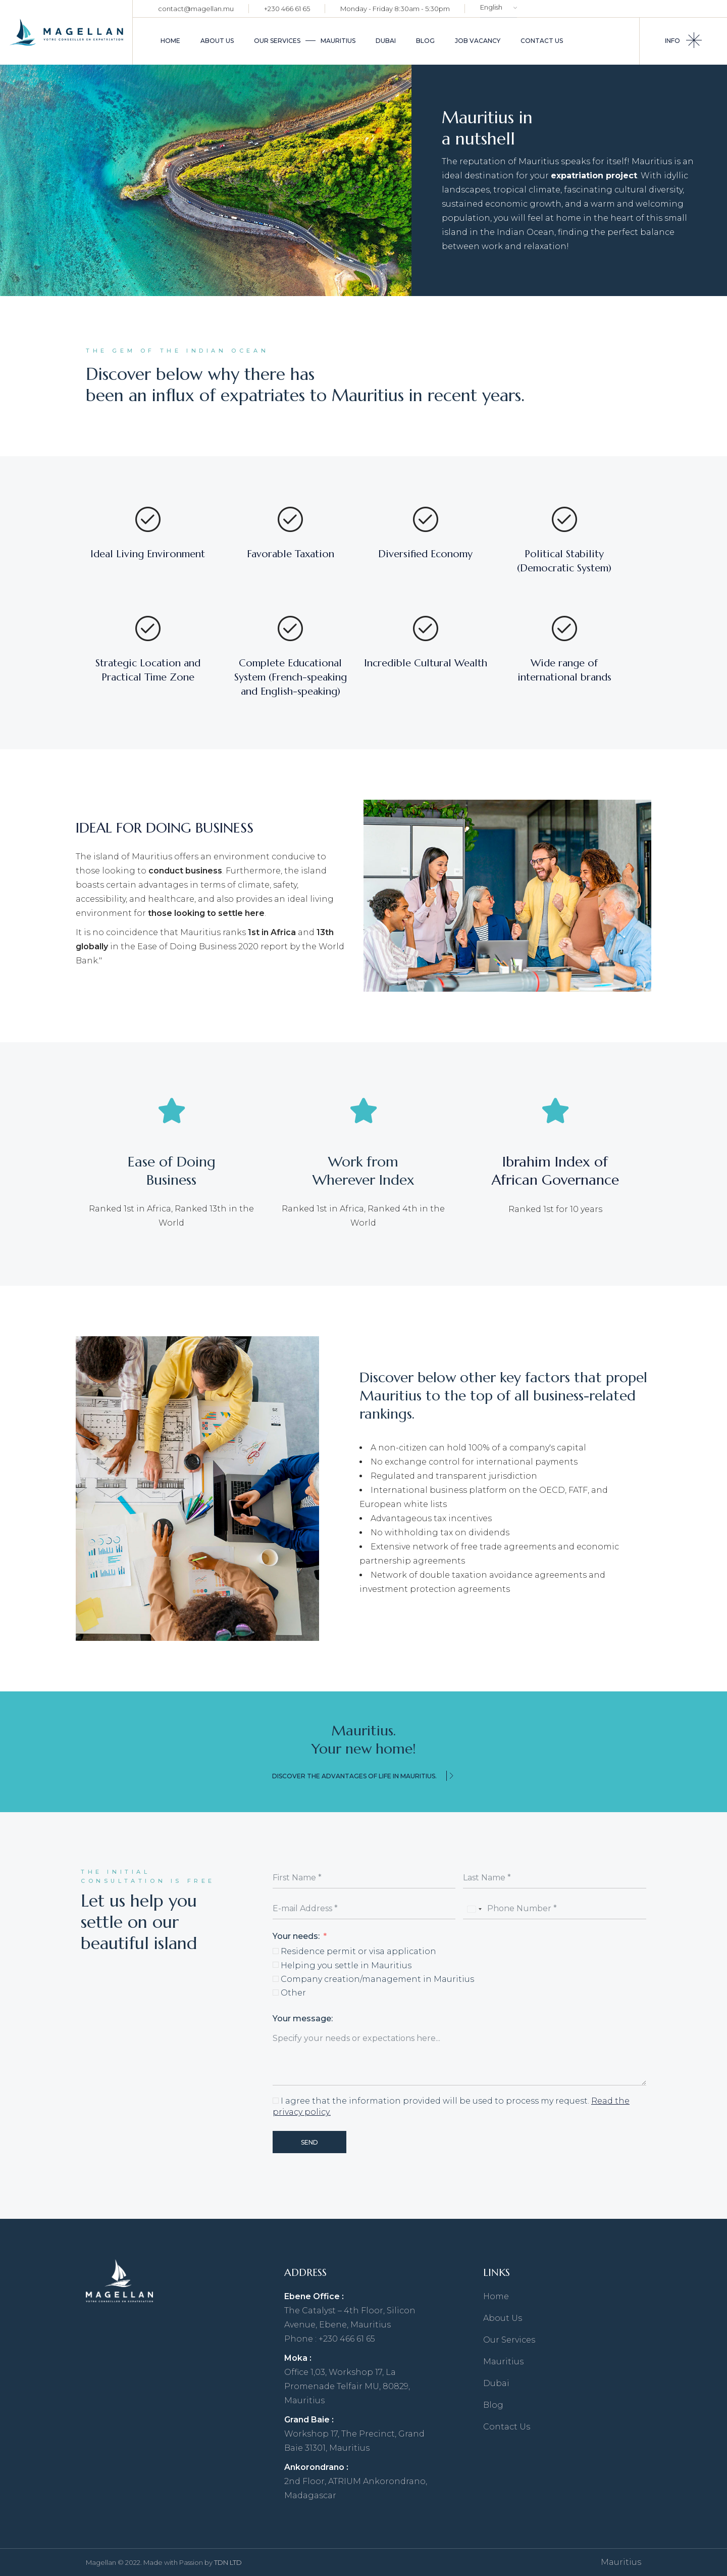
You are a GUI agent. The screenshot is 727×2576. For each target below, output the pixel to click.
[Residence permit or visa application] (276, 1951)
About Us (502, 2318)
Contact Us (506, 2427)
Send (309, 2142)
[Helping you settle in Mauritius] (276, 1965)
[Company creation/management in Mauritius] (276, 1979)
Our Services (509, 2340)
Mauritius (503, 2361)
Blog (493, 2405)
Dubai (496, 2383)
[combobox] (474, 1909)
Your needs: (297, 1936)
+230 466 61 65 (287, 9)
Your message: (303, 2018)
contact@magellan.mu (196, 9)
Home (496, 2296)
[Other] (276, 1992)
